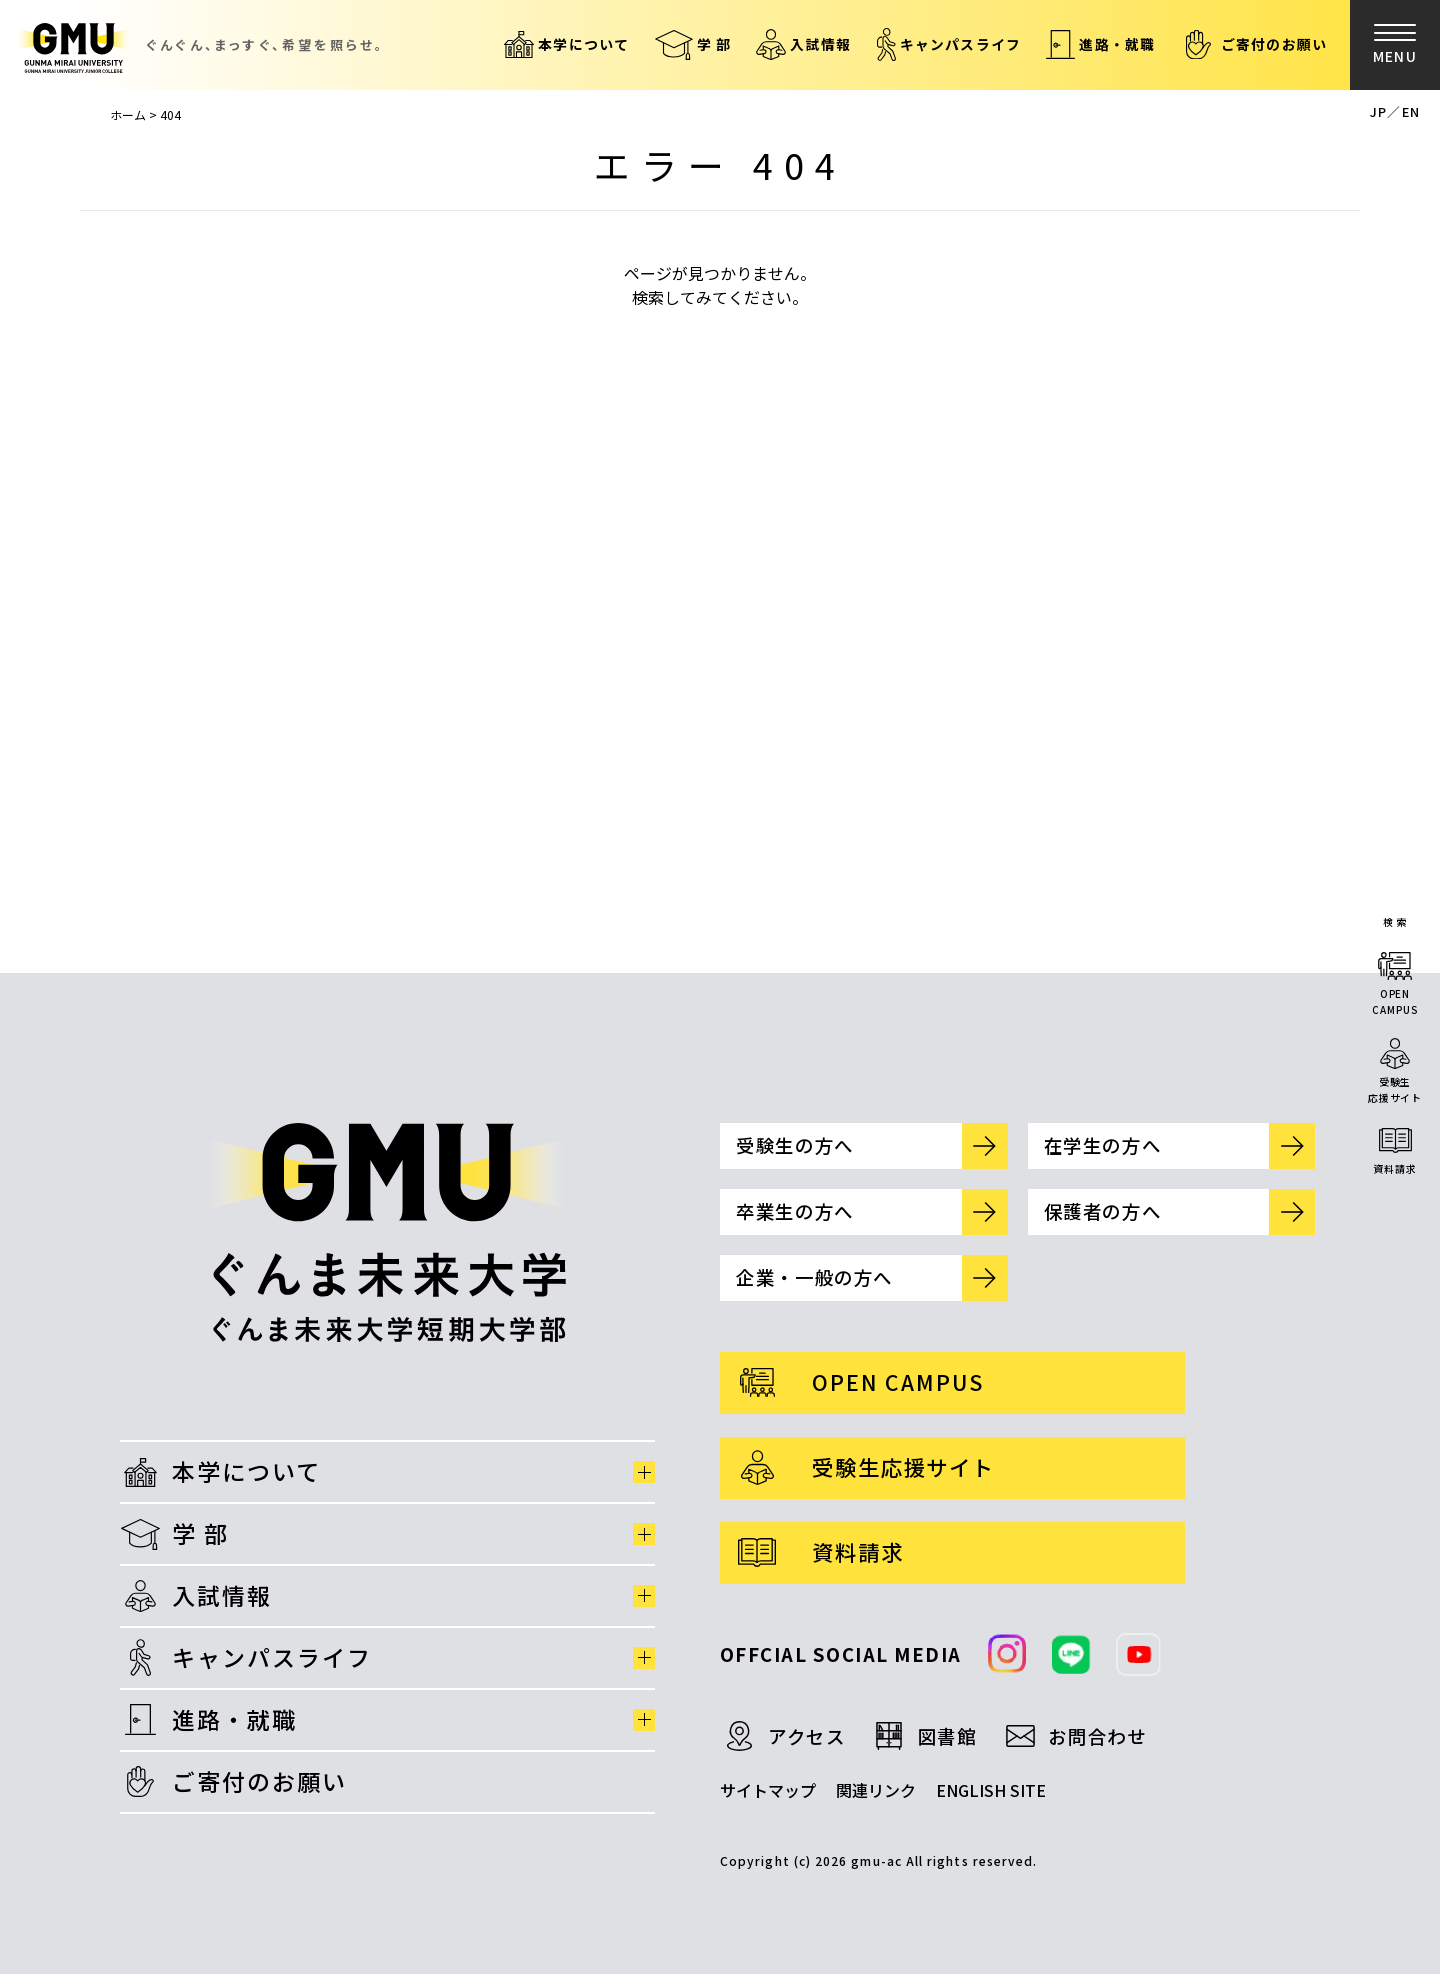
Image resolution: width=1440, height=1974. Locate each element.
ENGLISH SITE (991, 1790)
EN (1411, 111)
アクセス (807, 1736)
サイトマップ (768, 1790)
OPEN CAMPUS (898, 1381)
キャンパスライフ (961, 44)
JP (1378, 111)
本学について (583, 44)
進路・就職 (1117, 44)
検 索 (1395, 921)
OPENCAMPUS (1394, 1001)
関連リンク (876, 1790)
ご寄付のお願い (1274, 44)
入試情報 (820, 44)
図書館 (947, 1736)
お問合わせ (1097, 1736)
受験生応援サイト (1395, 1089)
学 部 (714, 44)
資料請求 (1395, 1168)
